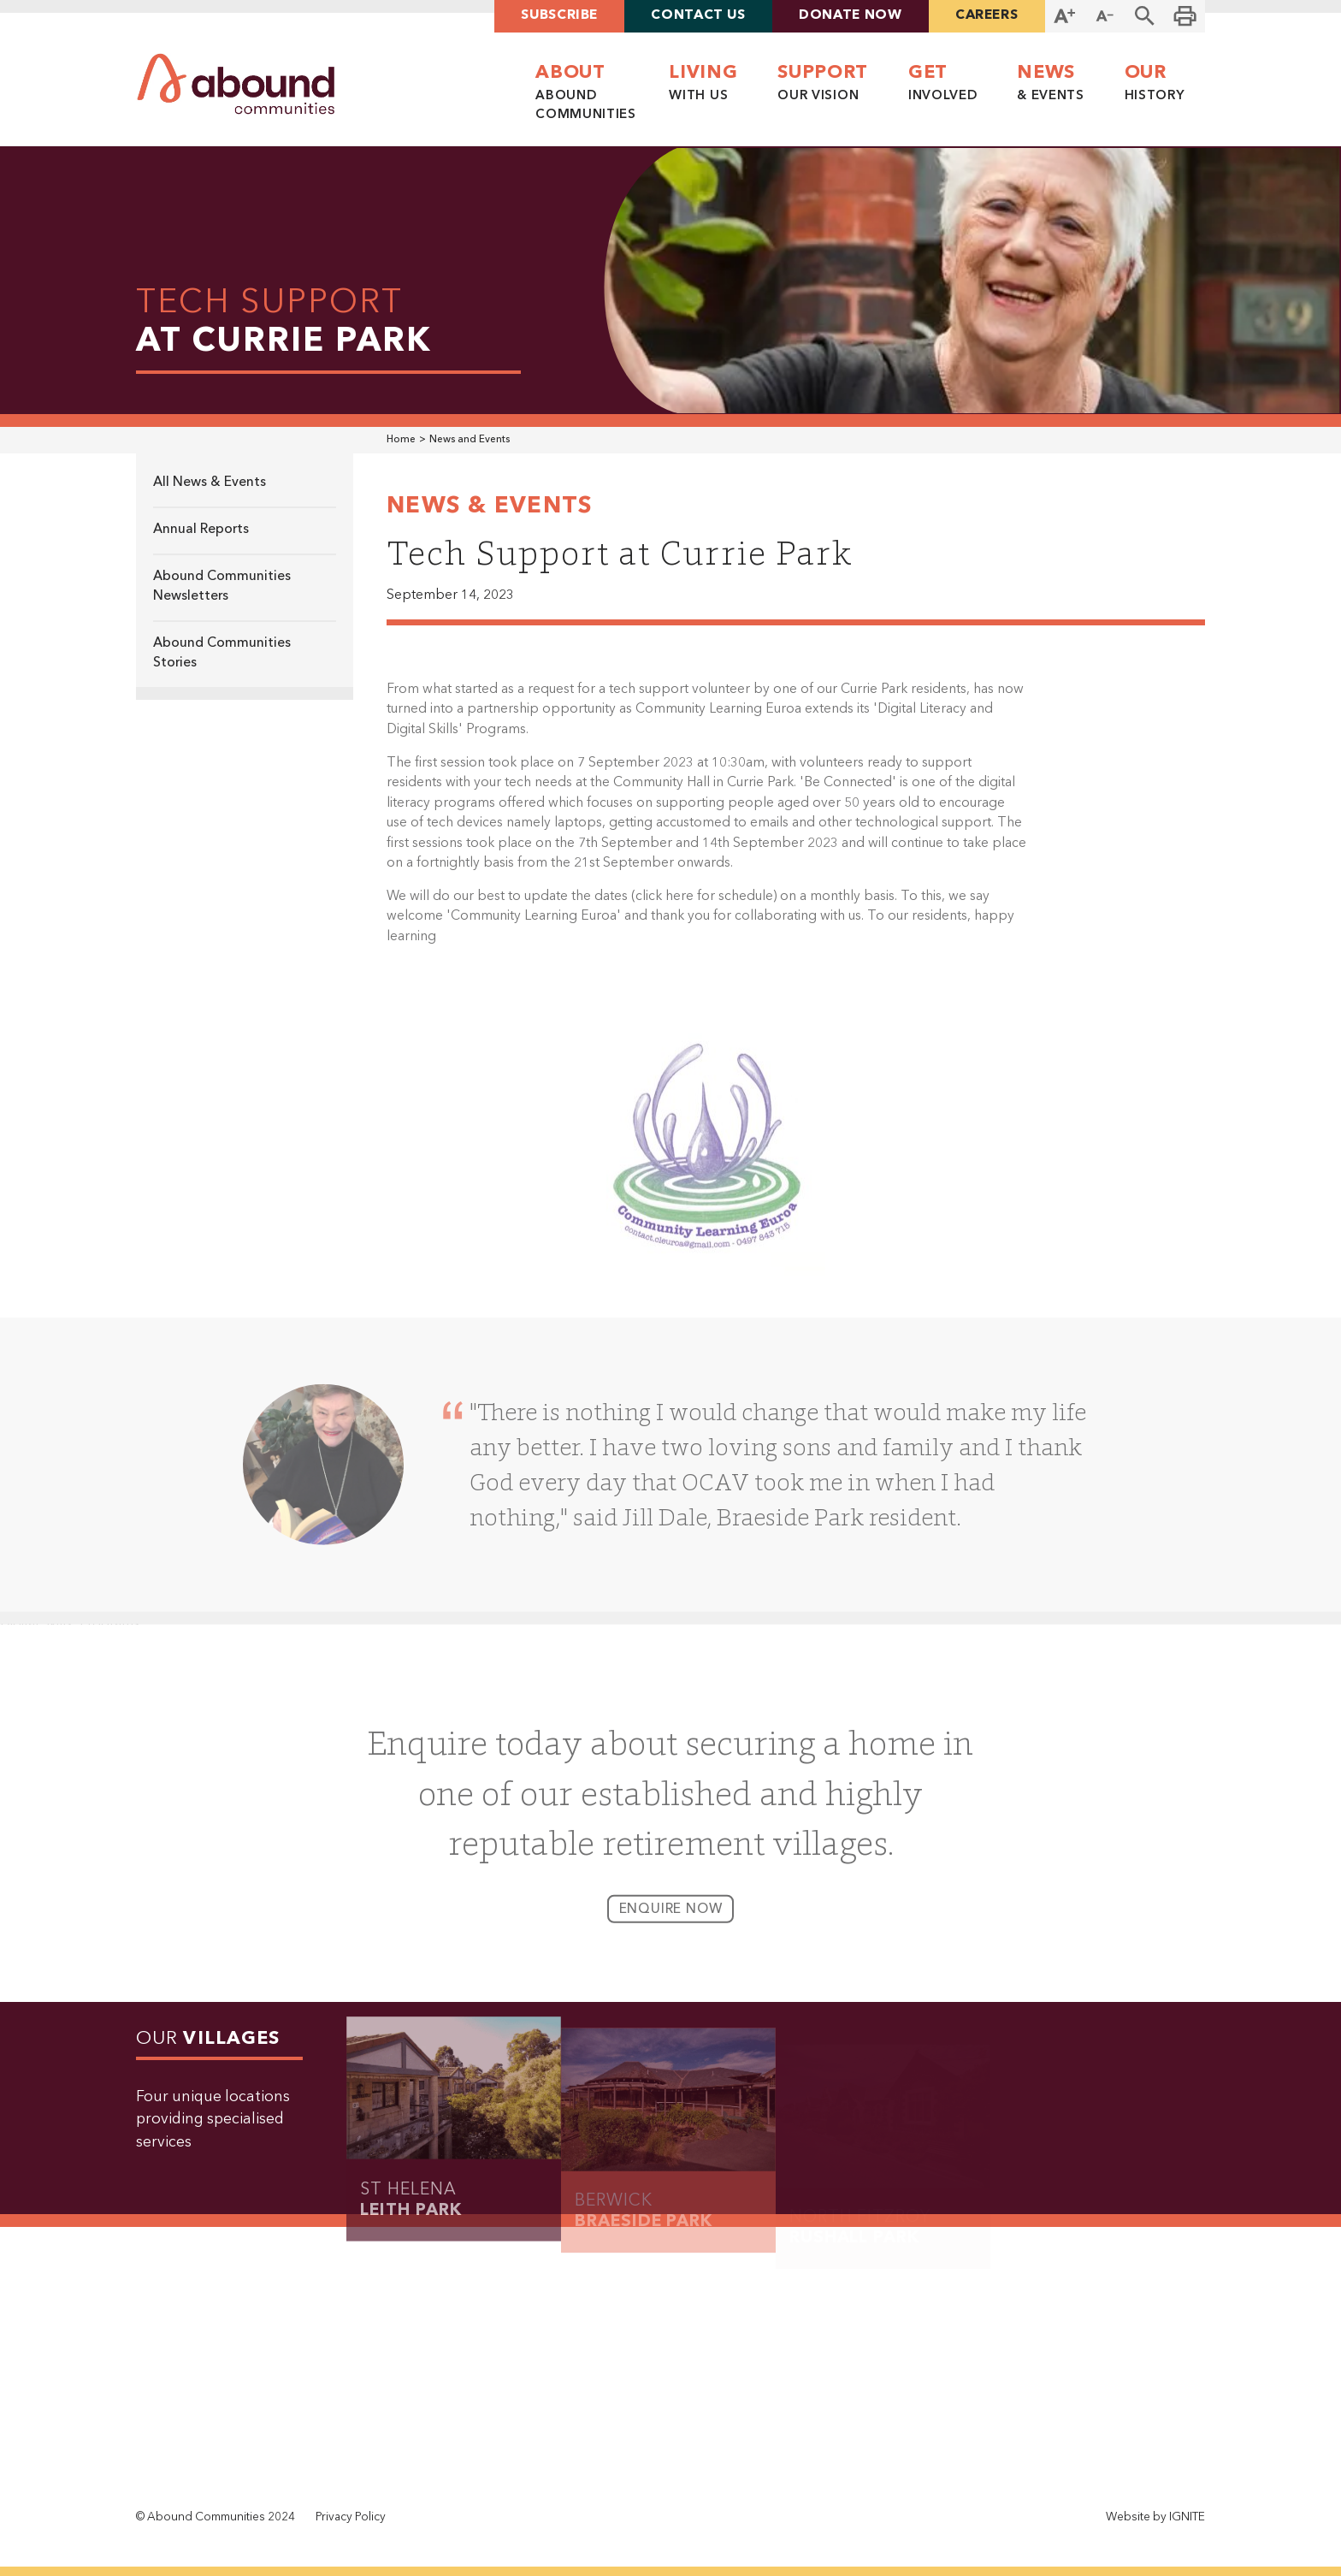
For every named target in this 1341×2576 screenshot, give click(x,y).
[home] (236, 84)
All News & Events (209, 482)
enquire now (671, 1918)
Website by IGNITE (1155, 2517)
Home (401, 440)
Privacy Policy (351, 2517)
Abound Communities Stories (222, 653)
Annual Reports (201, 529)
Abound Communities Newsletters (222, 586)
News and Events (469, 440)
